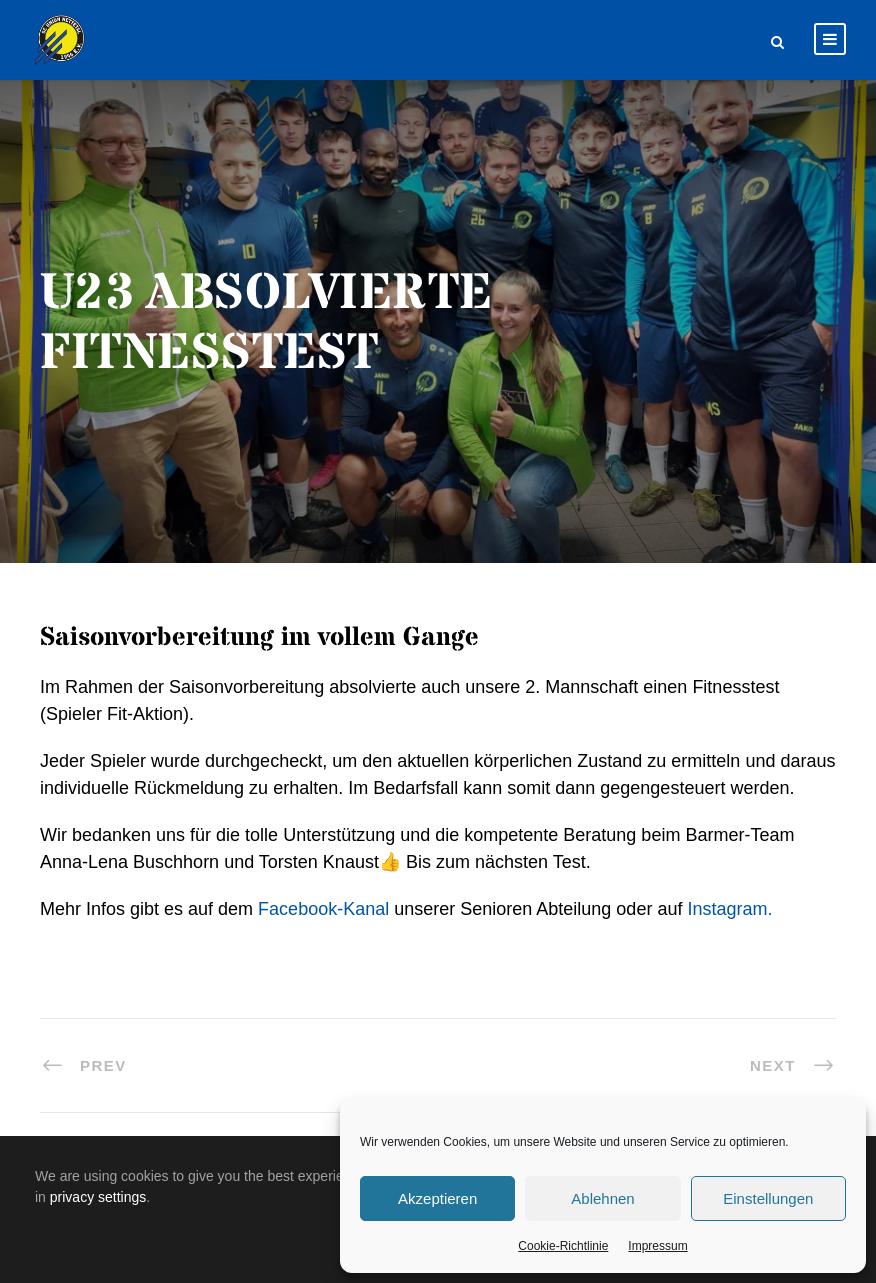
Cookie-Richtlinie (563, 1246)
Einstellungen (768, 1198)
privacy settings (98, 1197)
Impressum (657, 1246)
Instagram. (729, 909)
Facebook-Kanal (323, 909)
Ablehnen (602, 1198)
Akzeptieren (437, 1198)
